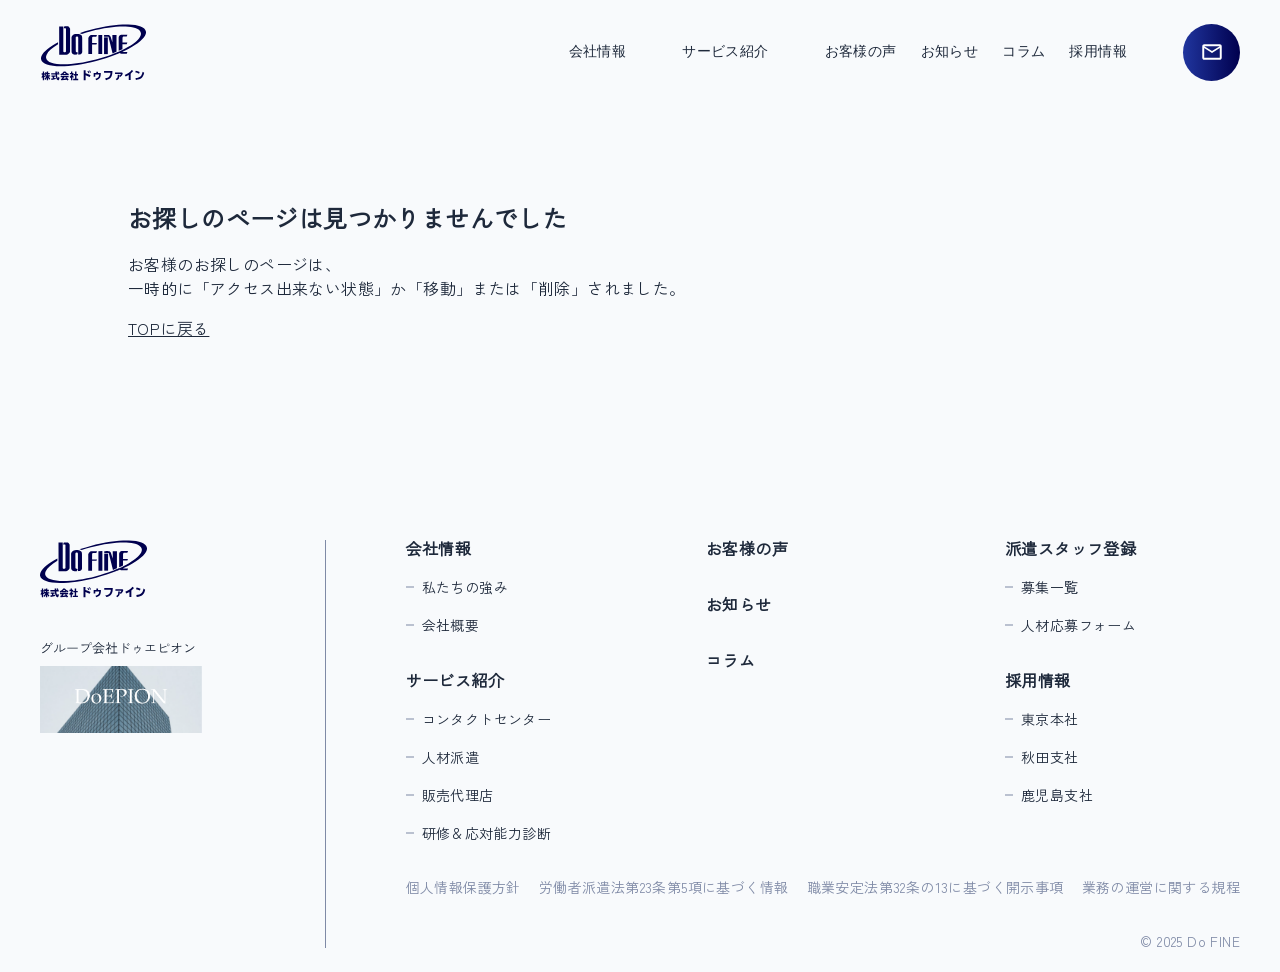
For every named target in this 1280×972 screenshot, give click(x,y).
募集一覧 (1050, 587)
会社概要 (451, 625)
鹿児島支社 (1057, 795)
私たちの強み (465, 587)
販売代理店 (458, 795)
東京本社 (1050, 719)
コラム (1023, 51)
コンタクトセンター (487, 719)
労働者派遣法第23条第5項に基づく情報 (664, 887)
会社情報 (439, 548)
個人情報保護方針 (463, 887)
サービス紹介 (455, 680)
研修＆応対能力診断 (487, 833)
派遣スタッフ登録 (1070, 548)
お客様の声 (861, 51)
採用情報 (1038, 680)
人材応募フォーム (1078, 625)
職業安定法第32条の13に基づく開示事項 (935, 887)
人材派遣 (451, 757)
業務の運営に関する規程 (1161, 887)
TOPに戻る (168, 328)
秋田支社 (1050, 757)
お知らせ (950, 51)
